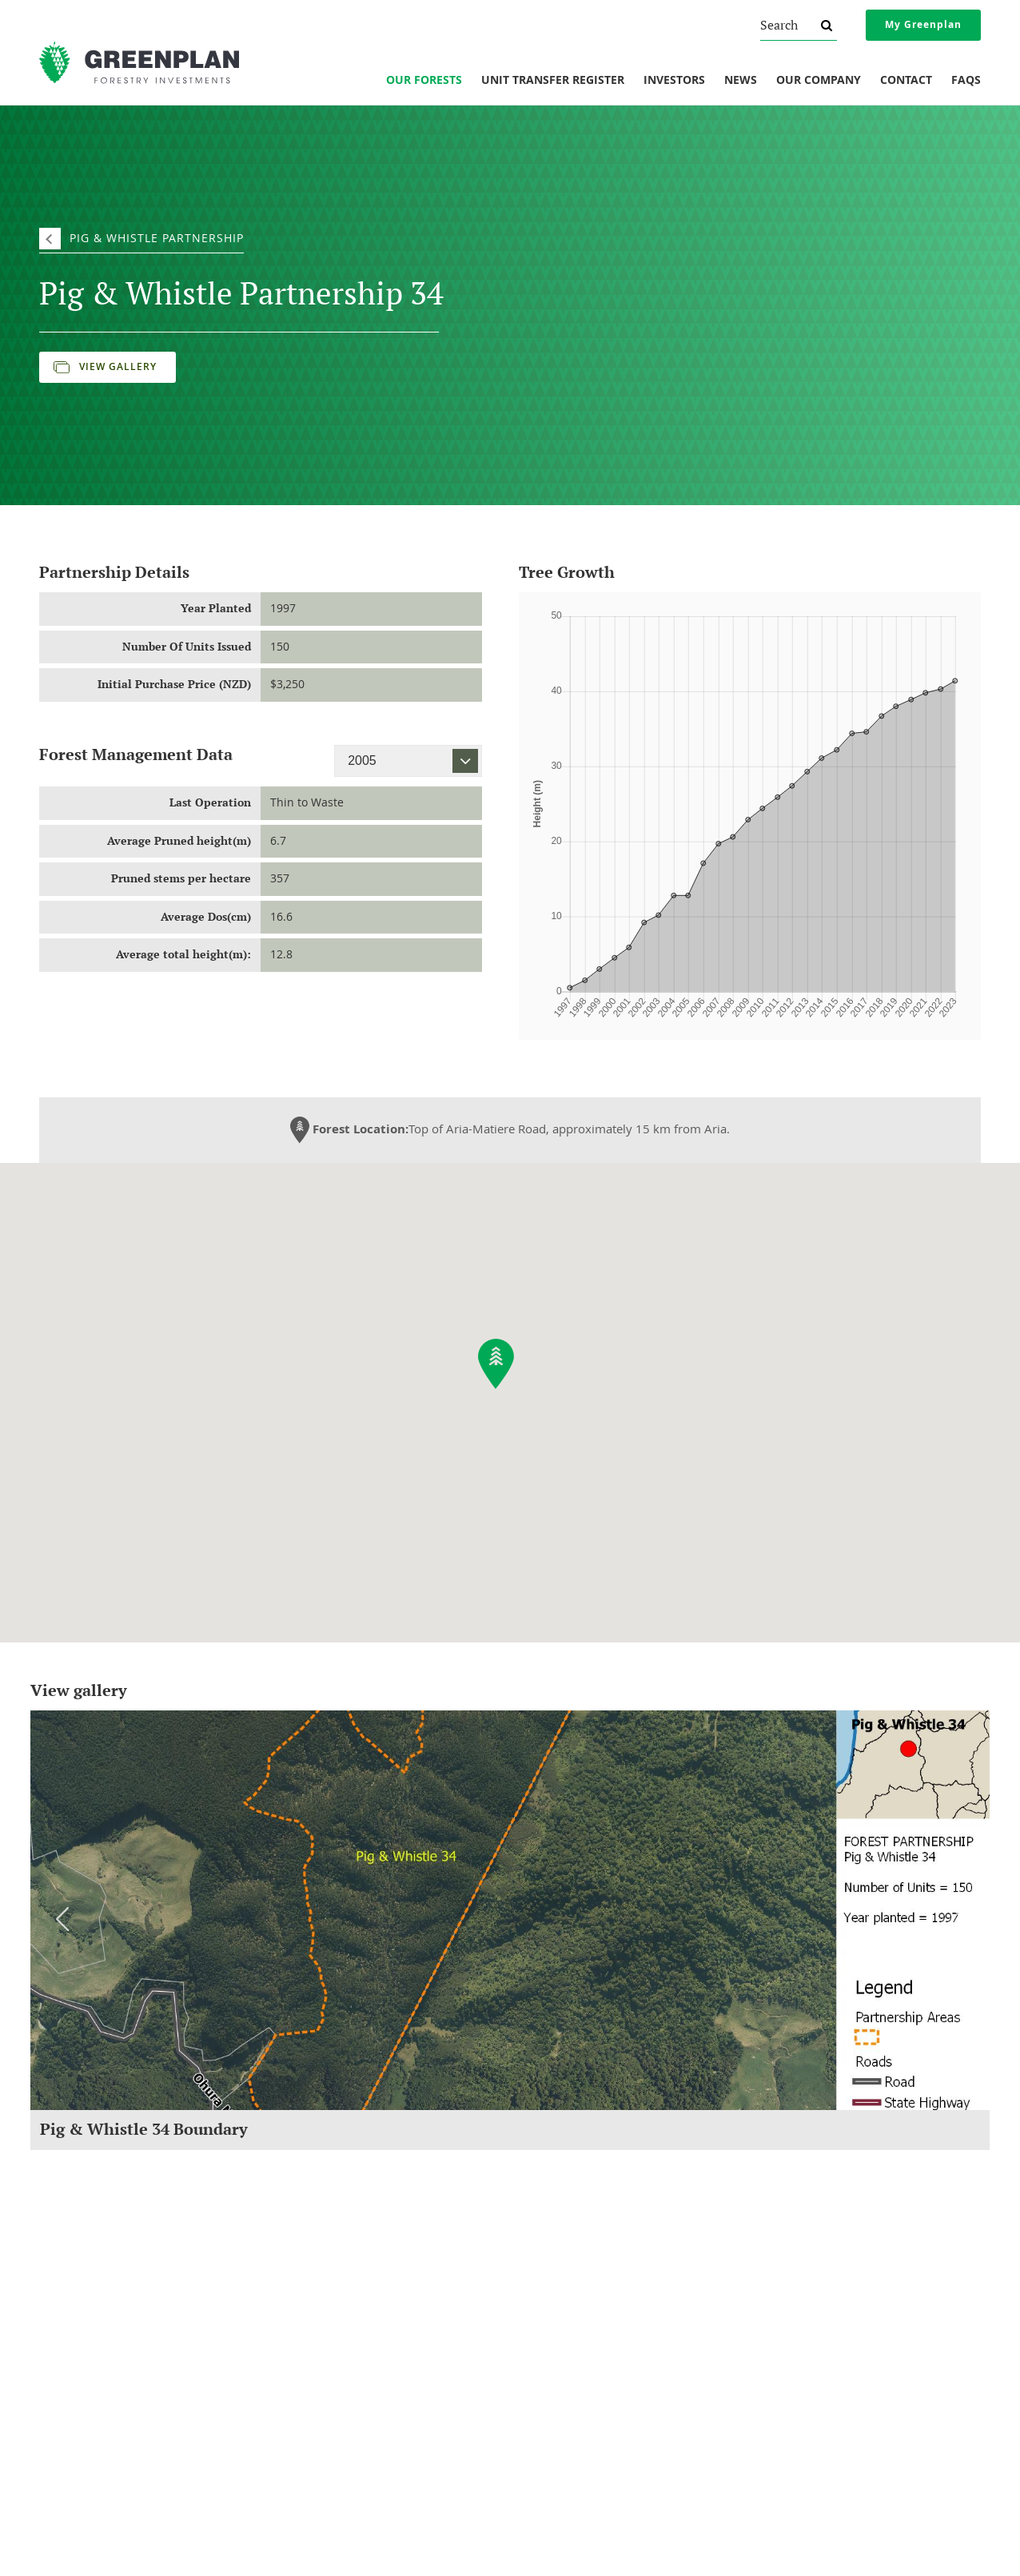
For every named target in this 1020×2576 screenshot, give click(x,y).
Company (73, 2284)
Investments (320, 2284)
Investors (674, 80)
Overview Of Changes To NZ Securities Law (850, 2309)
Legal (771, 2284)
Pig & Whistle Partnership (157, 238)
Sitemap (677, 2547)
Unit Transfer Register (552, 80)
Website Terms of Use (803, 2417)
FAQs (966, 80)
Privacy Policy (785, 2374)
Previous (62, 1919)
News (740, 80)
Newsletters (545, 2331)
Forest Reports (551, 2309)
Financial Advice (790, 2353)
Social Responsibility (92, 2353)
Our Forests (424, 80)
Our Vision (70, 2396)
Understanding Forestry (100, 2331)
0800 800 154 (329, 2517)
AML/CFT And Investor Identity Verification (848, 2396)
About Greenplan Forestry (104, 2309)
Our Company (818, 80)
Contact (906, 80)
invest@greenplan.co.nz (322, 2537)
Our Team (69, 2374)
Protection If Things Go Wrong (821, 2331)
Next (958, 1919)
